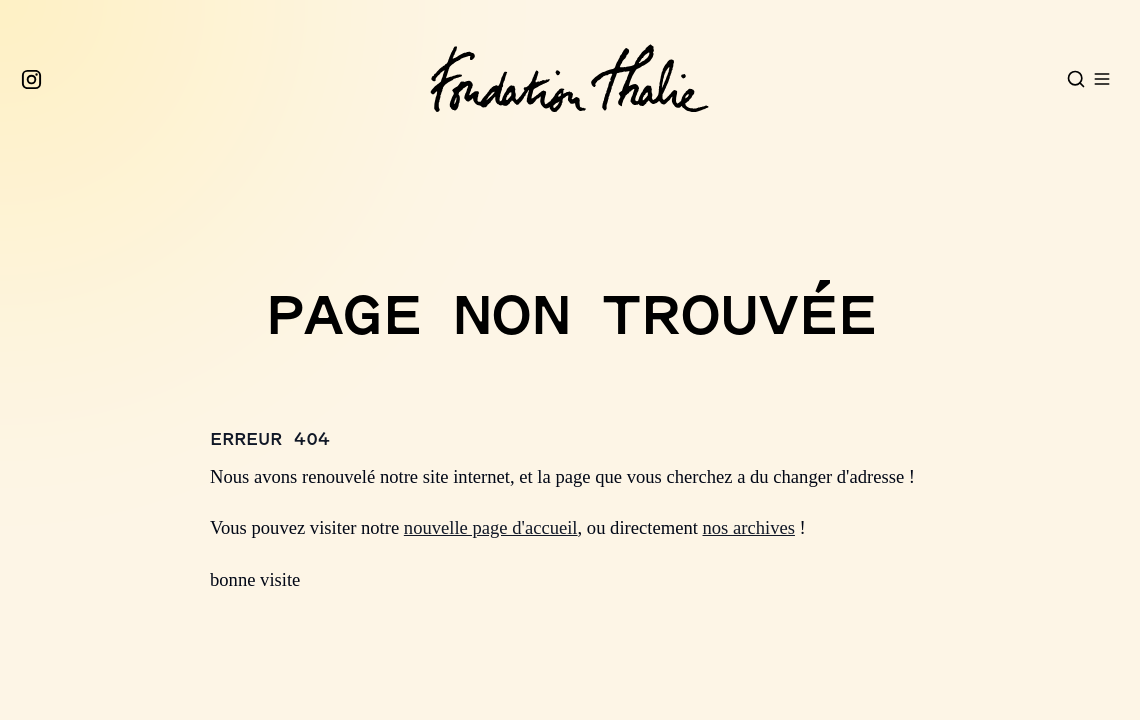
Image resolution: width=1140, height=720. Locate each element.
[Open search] (1076, 79)
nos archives (749, 527)
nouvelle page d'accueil (491, 527)
